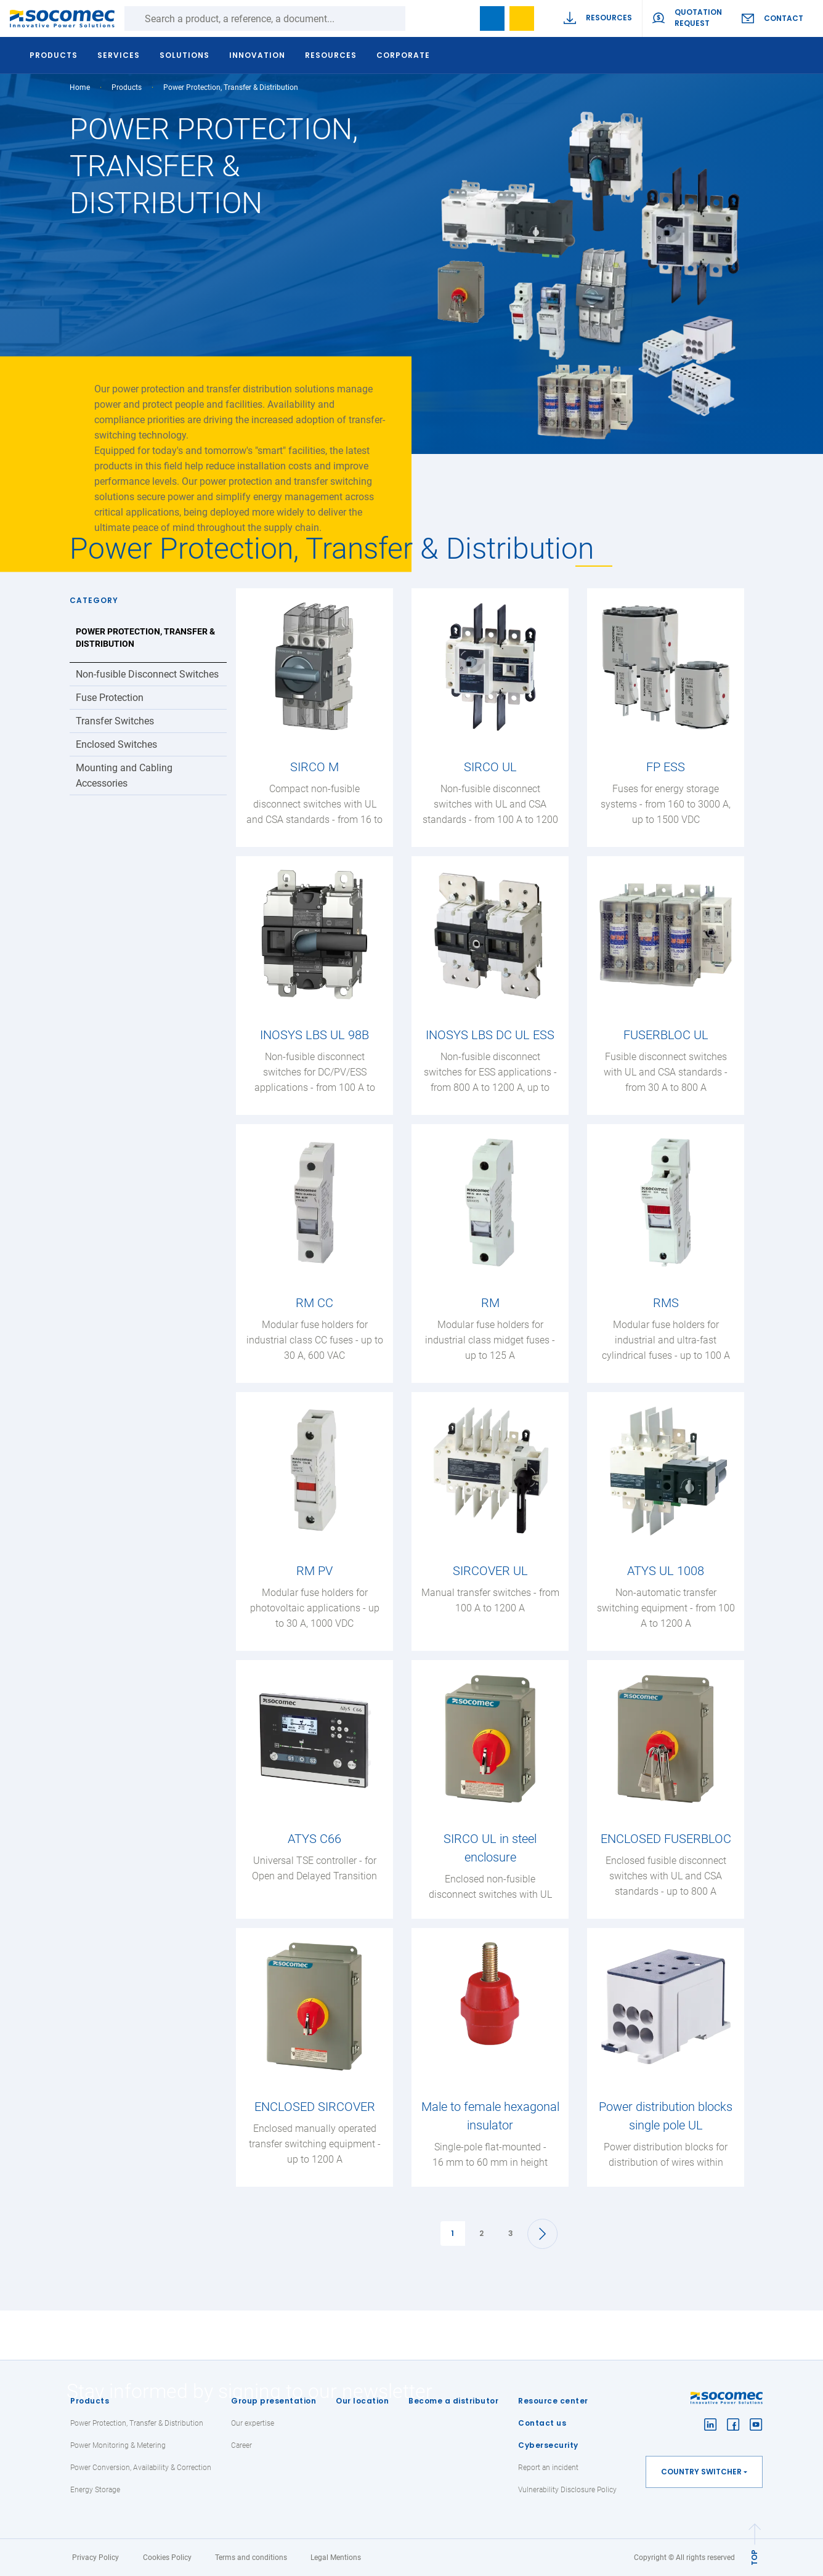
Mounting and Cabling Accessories (124, 775)
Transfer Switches (115, 721)
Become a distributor (453, 2401)
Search (417, 18)
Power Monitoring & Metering (118, 2445)
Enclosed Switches (116, 744)
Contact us (542, 2423)
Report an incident (548, 2467)
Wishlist (521, 18)
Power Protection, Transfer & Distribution (145, 637)
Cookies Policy (167, 2557)
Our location (362, 2401)
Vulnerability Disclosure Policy (567, 2489)
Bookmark (492, 18)
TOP (754, 2558)
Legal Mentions (335, 2557)
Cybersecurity (548, 2445)
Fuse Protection (110, 697)
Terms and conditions (251, 2557)
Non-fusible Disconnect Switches (147, 674)
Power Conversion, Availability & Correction (140, 2467)
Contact (783, 18)
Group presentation (273, 2401)
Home (80, 87)
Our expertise (252, 2423)
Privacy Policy (95, 2557)
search (462, 18)
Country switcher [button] (701, 2471)
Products (89, 2401)
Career (241, 2445)
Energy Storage (95, 2489)
